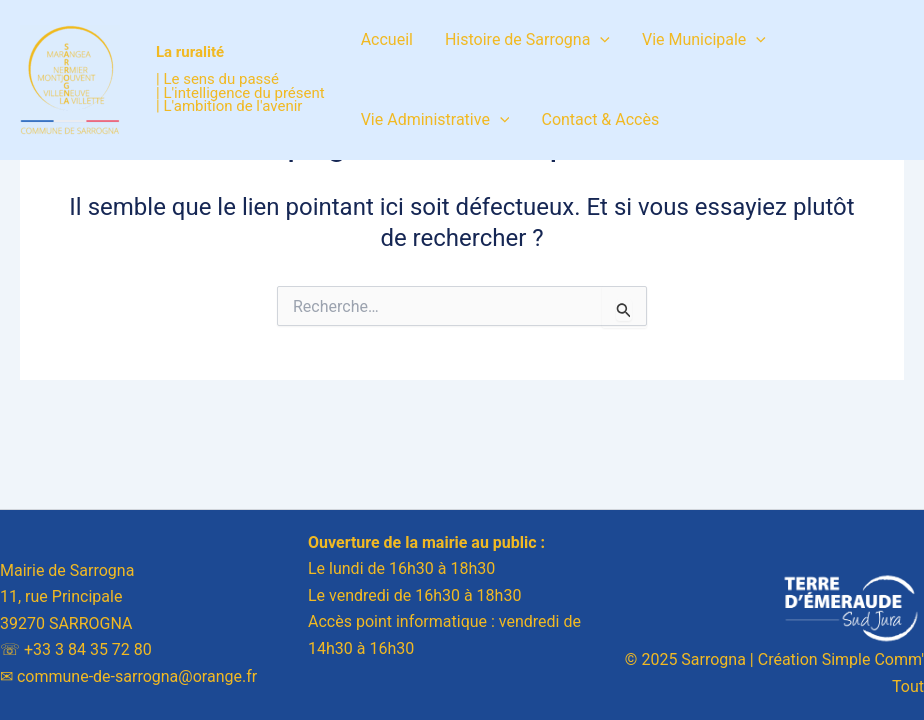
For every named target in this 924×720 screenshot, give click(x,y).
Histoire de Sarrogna (527, 40)
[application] (600, 40)
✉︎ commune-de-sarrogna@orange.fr (128, 676)
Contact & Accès (600, 119)
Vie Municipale (704, 40)
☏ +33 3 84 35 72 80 (76, 649)
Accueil (387, 39)
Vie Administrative (435, 120)
